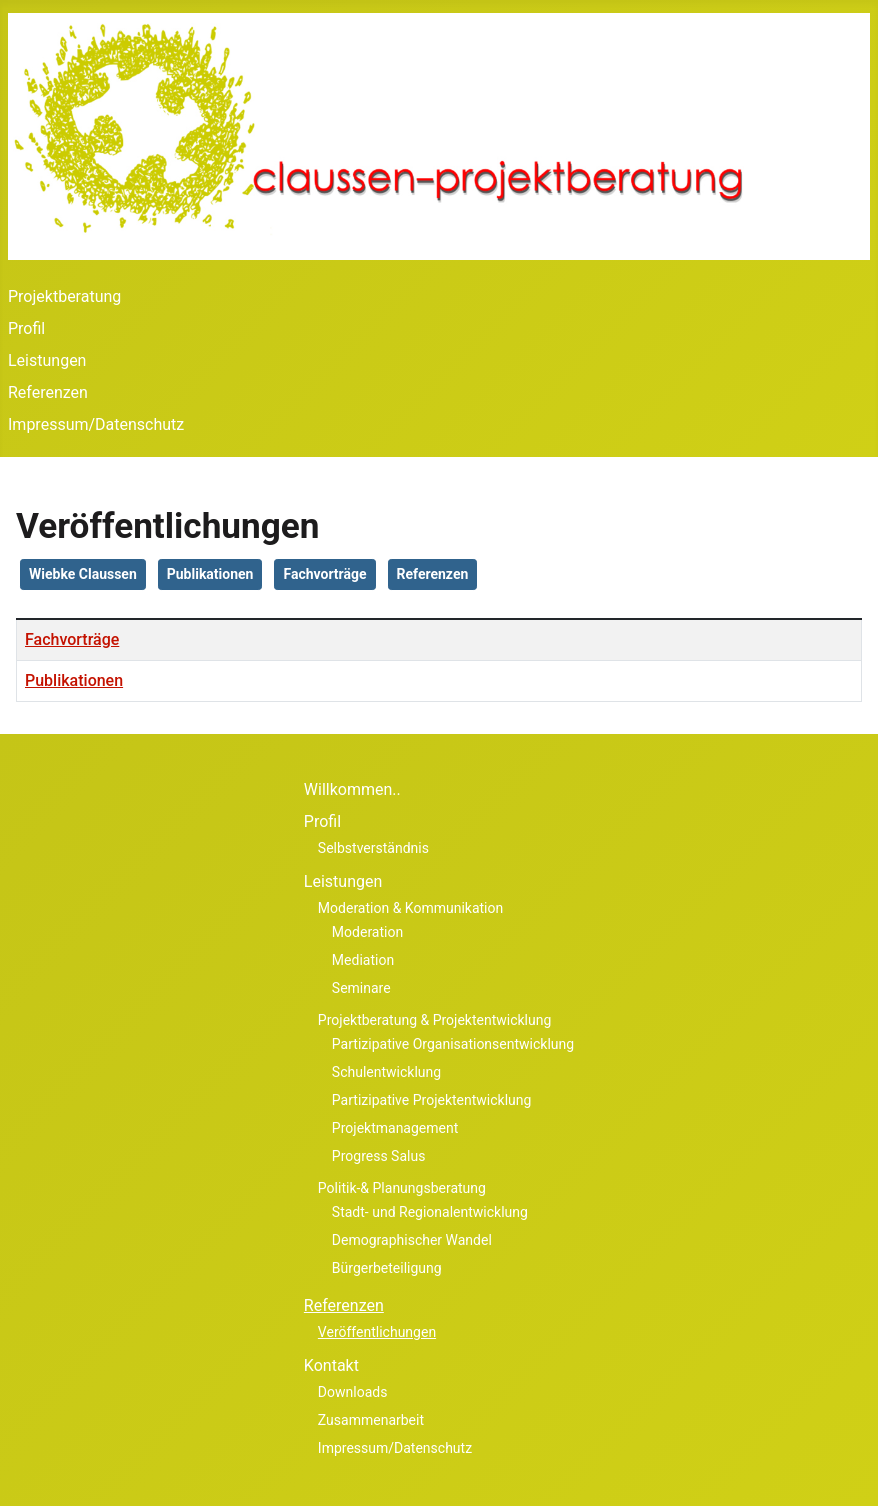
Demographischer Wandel (412, 1240)
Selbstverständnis (373, 848)
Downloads (353, 1392)
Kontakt (331, 1365)
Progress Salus (379, 1156)
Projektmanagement (395, 1128)
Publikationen (210, 574)
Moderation (367, 932)
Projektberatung (64, 296)
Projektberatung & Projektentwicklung (434, 1020)
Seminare (361, 988)
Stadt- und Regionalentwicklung (430, 1212)
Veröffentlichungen (377, 1332)
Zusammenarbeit (371, 1420)
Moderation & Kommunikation (410, 908)
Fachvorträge (324, 574)
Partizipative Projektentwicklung (432, 1100)
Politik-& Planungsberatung (402, 1188)
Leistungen (47, 360)
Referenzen (48, 392)
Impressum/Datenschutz (96, 424)
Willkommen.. (352, 789)
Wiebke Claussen (83, 574)
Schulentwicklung (386, 1072)
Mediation (363, 960)
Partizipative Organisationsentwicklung (453, 1044)
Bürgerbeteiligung (387, 1268)
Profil (26, 328)
